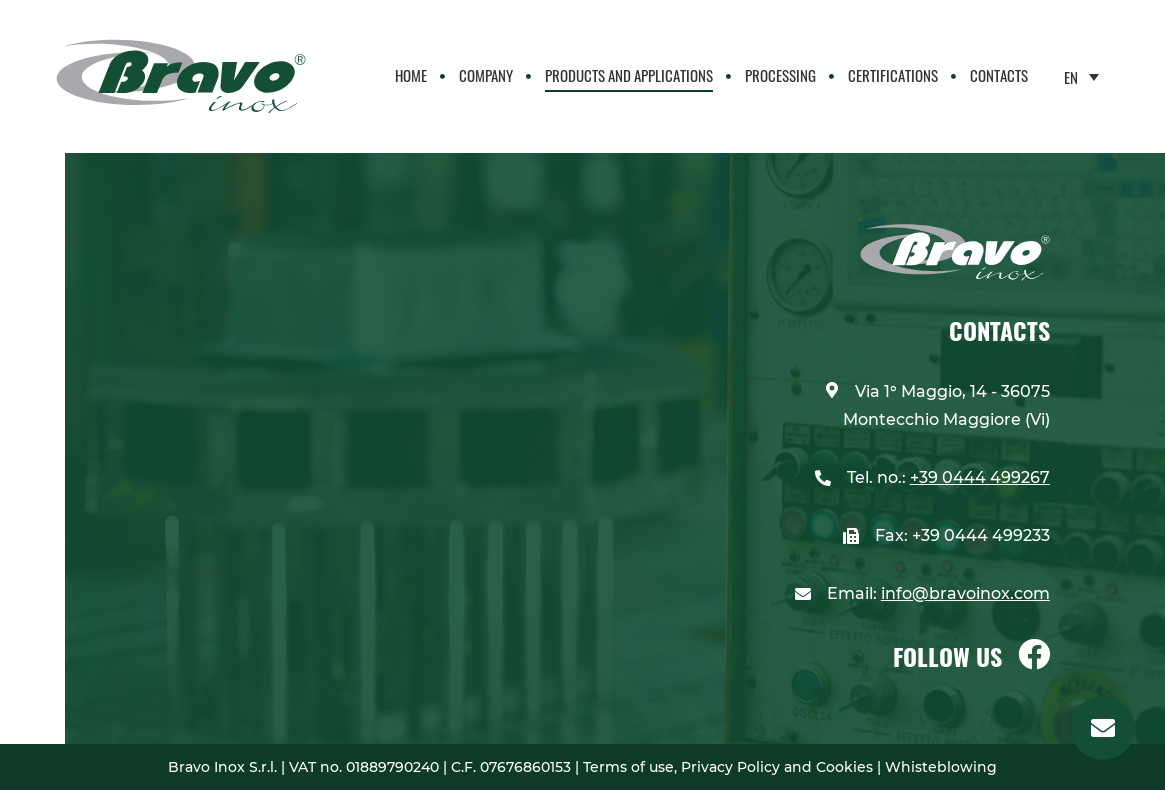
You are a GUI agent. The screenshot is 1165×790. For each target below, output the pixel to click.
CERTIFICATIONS (893, 75)
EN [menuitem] (1071, 77)
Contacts (999, 75)
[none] (1081, 76)
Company (486, 75)
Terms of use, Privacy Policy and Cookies (730, 767)
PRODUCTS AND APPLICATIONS (629, 75)
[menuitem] (1081, 76)
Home (411, 75)
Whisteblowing (939, 767)
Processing (780, 75)
